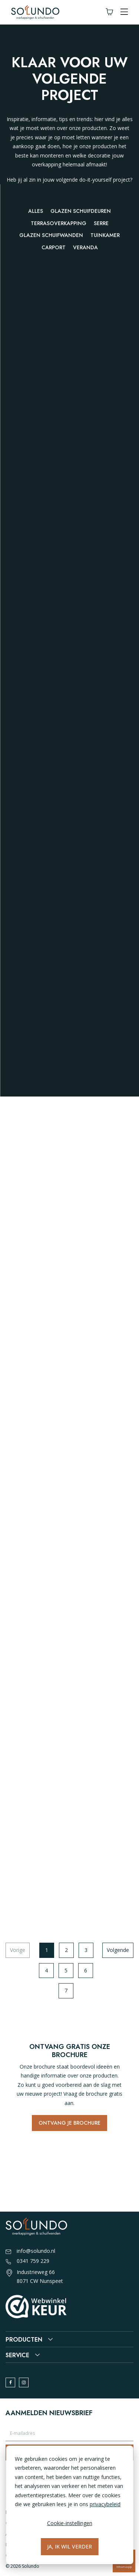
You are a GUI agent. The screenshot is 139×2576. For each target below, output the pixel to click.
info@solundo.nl (30, 2251)
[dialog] (69, 2505)
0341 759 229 (27, 2261)
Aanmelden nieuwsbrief (49, 2413)
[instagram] (24, 2382)
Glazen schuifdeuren (80, 211)
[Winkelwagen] (109, 12)
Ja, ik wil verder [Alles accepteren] (69, 2546)
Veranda (85, 247)
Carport (54, 247)
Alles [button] (35, 211)
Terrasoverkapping (58, 223)
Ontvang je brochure (69, 2123)
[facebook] (10, 2382)
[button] (124, 12)
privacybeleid (105, 2504)
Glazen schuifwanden (51, 235)
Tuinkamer (105, 235)
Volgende (118, 1949)
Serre (101, 223)
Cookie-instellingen (69, 2523)
